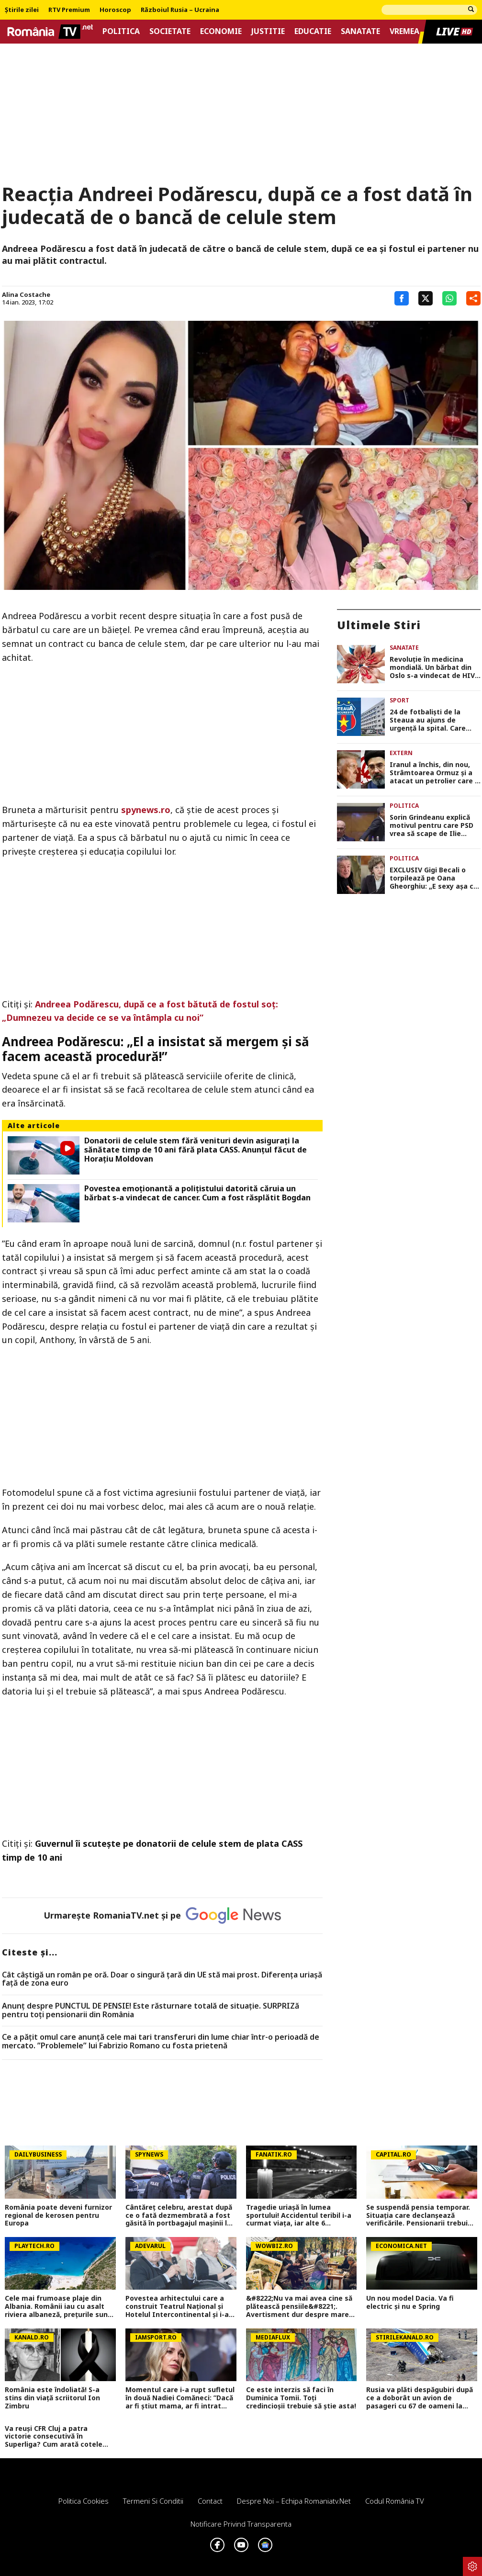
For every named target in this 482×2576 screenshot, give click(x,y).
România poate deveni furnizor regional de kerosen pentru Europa (58, 2215)
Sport (399, 700)
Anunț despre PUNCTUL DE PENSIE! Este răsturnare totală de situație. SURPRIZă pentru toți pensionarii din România (150, 2010)
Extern (401, 753)
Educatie (312, 31)
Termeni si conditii (153, 2501)
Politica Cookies (83, 2501)
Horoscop (115, 10)
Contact (210, 2501)
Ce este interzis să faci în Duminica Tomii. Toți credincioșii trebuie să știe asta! (301, 2398)
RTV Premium (69, 10)
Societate (170, 31)
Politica (121, 31)
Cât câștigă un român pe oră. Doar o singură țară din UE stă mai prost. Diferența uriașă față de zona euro (162, 1979)
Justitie (268, 31)
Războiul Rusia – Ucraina (180, 10)
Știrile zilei (22, 10)
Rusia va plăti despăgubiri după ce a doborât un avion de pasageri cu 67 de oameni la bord (419, 2398)
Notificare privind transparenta (241, 2524)
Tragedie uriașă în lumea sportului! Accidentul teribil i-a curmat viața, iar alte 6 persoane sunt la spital (298, 2215)
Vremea (404, 31)
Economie (221, 31)
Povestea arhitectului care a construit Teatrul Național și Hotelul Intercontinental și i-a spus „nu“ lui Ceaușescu (177, 2306)
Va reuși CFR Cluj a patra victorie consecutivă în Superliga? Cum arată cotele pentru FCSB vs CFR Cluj (53, 2437)
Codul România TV (394, 2501)
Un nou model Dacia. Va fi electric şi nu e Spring (410, 2302)
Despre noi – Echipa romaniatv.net (294, 2501)
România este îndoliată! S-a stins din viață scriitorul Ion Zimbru (52, 2398)
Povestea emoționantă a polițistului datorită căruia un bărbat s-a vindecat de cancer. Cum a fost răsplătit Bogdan (197, 1193)
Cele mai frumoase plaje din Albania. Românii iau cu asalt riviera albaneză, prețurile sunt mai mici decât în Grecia (58, 2306)
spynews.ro (145, 809)
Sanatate (360, 31)
